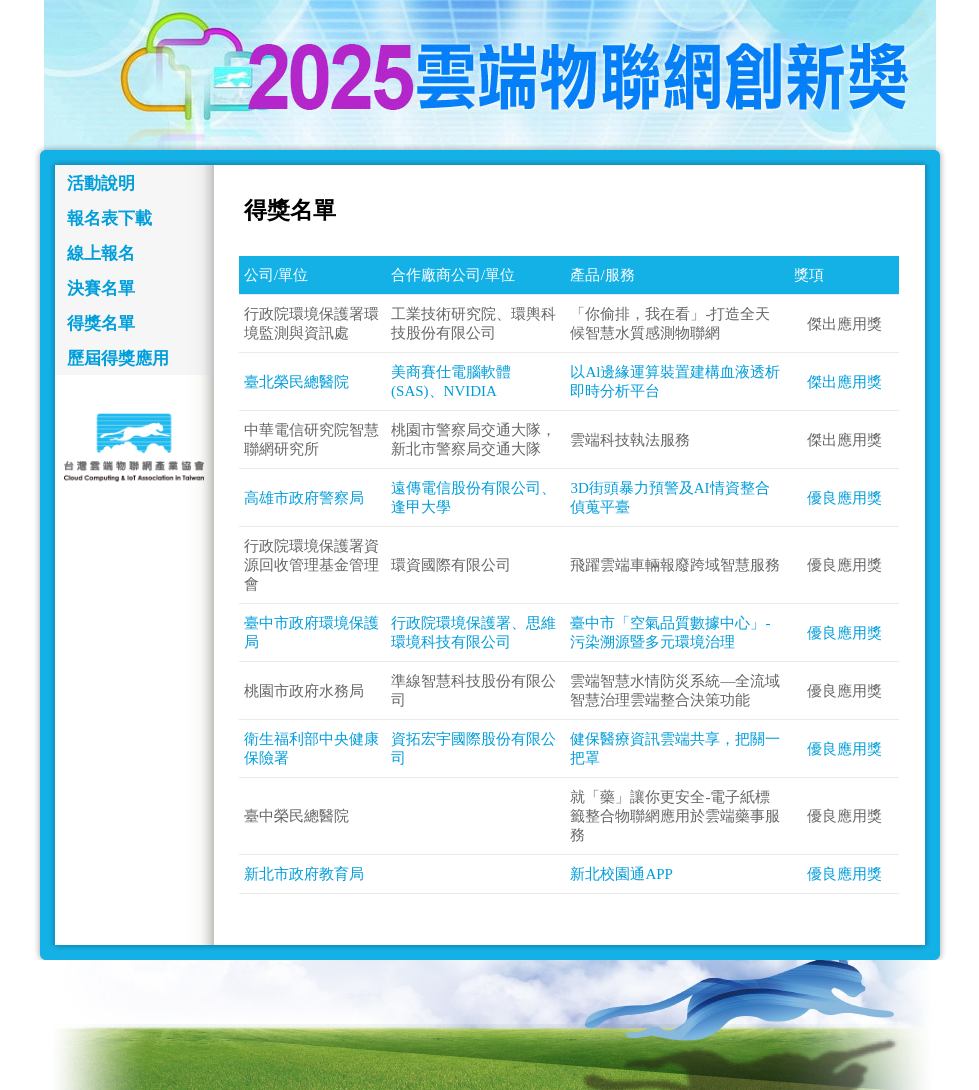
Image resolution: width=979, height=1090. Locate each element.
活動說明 (101, 183)
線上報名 (101, 253)
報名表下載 (109, 218)
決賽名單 (101, 288)
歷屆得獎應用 (118, 358)
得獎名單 (101, 323)
